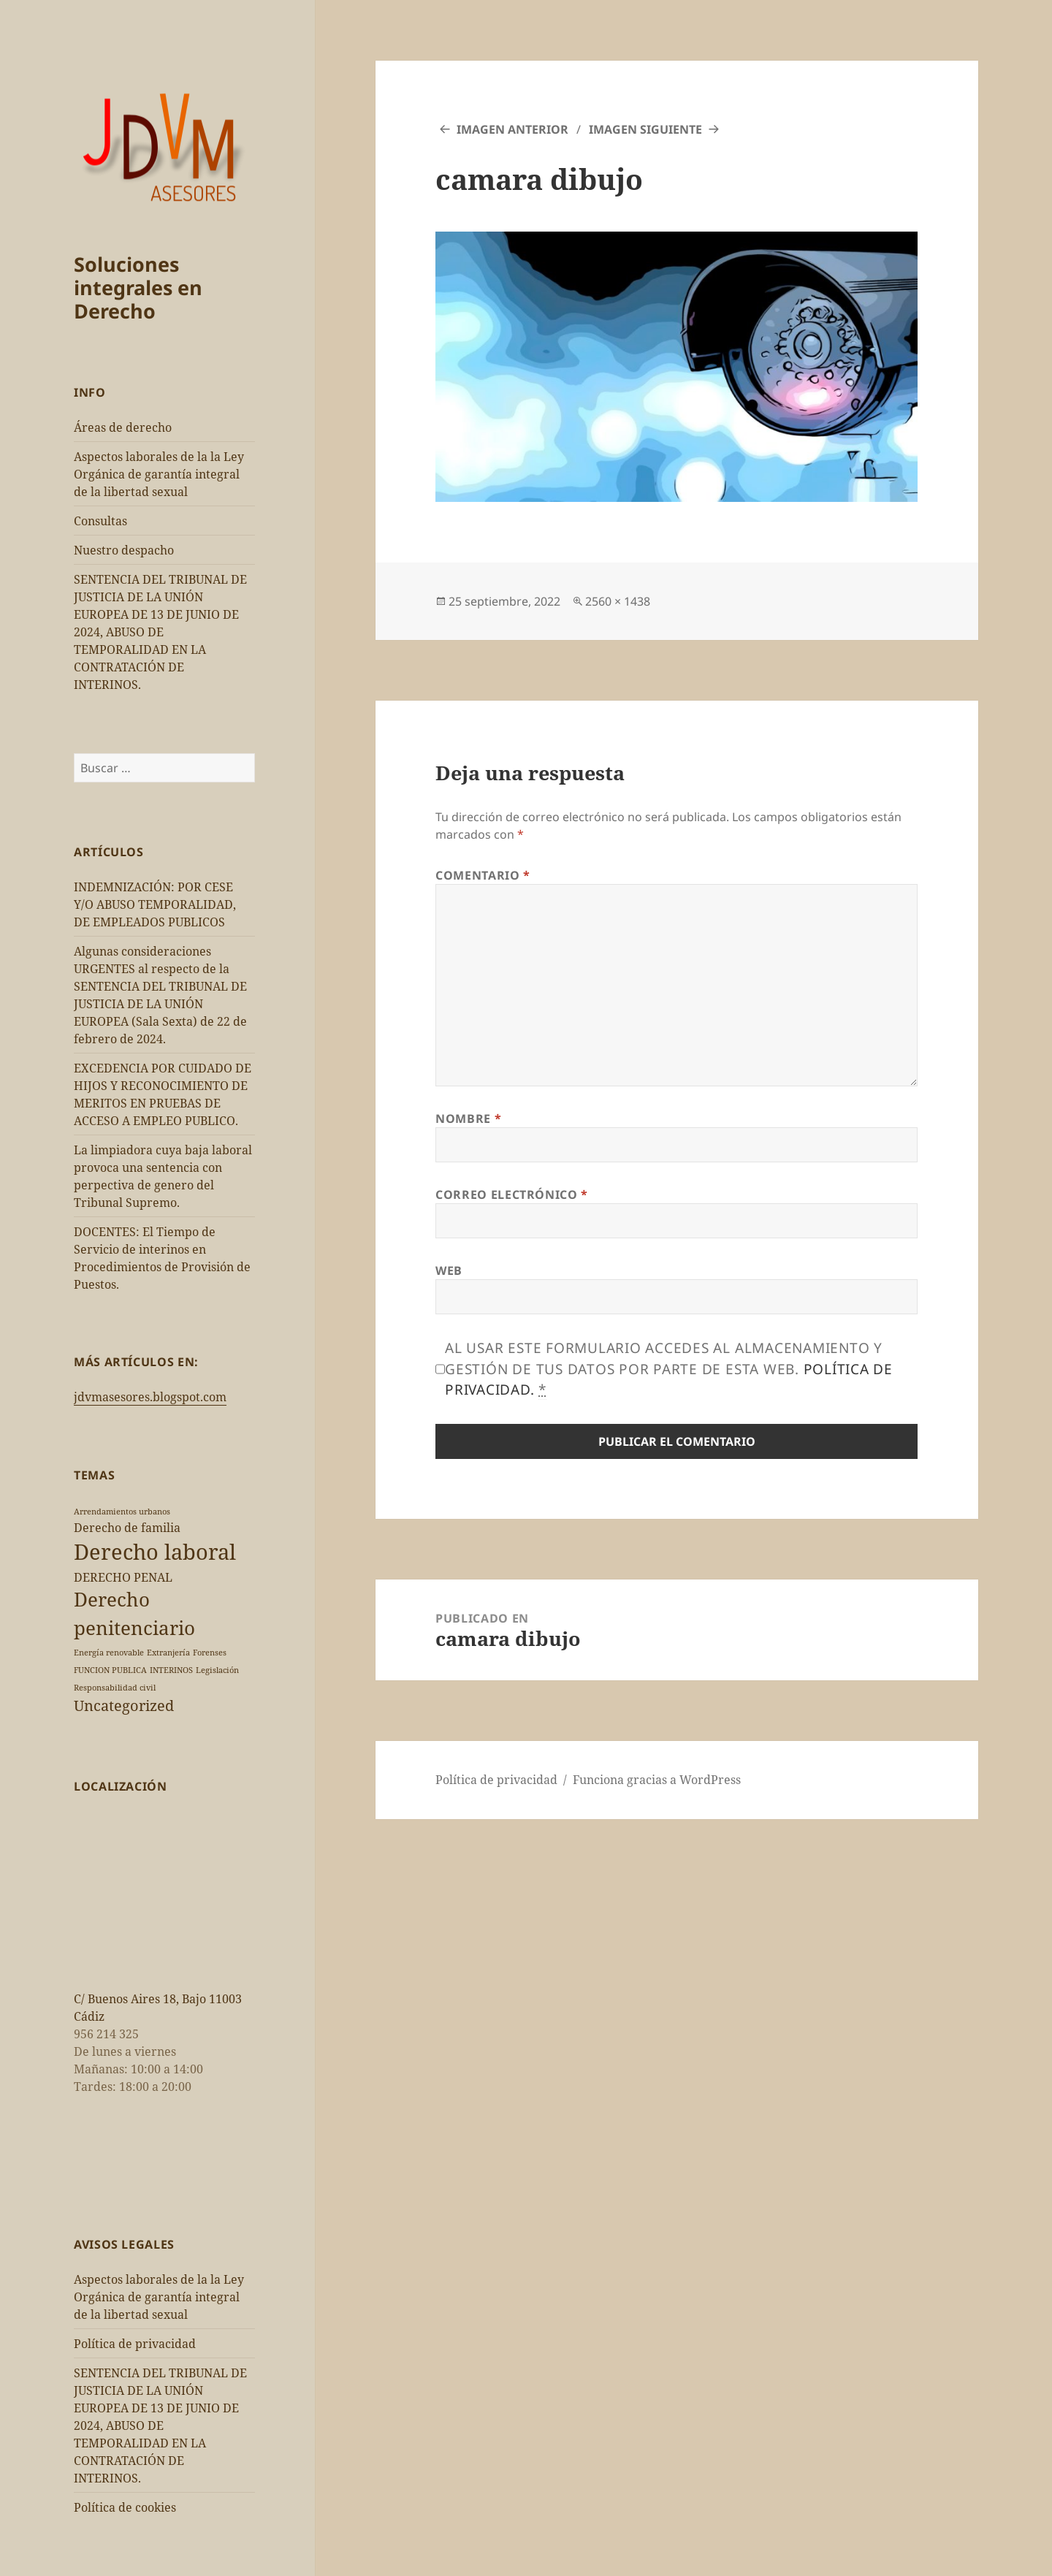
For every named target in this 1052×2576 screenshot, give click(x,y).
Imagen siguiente (645, 129)
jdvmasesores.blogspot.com (150, 1397)
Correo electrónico (511, 1194)
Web (448, 1270)
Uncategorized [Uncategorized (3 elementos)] (124, 1705)
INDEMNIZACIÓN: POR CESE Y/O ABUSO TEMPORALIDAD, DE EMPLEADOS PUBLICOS (155, 904)
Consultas (100, 521)
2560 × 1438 (617, 601)
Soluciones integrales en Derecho (138, 287)
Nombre (468, 1118)
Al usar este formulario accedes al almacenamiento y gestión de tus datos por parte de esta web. (669, 1369)
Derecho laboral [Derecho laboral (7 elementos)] (155, 1551)
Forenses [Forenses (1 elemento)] (209, 1652)
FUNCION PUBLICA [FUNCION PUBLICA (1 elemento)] (110, 1670)
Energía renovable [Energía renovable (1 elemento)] (109, 1652)
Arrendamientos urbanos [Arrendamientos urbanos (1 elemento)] (122, 1511)
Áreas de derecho (123, 427)
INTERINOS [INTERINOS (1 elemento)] (171, 1670)
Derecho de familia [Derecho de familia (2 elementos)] (127, 1528)
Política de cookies (125, 2507)
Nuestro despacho (124, 550)
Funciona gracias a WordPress (657, 1780)
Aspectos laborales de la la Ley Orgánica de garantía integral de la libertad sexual (159, 474)
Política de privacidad (135, 2344)
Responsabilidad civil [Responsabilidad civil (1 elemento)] (115, 1688)
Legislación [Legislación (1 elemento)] (217, 1670)
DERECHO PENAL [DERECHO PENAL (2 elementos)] (123, 1577)
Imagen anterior (512, 129)
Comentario (482, 875)
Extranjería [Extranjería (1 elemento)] (168, 1652)
